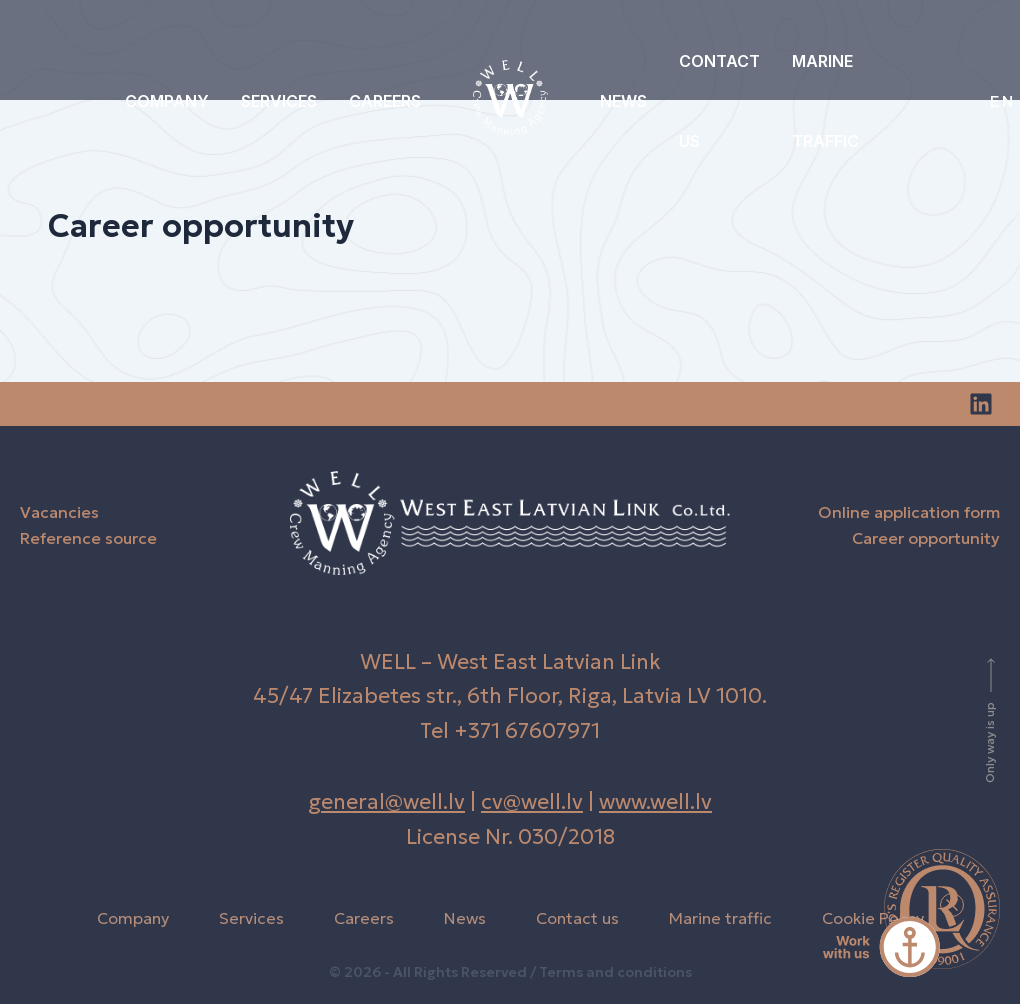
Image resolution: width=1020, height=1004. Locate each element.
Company (167, 101)
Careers (385, 101)
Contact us (719, 101)
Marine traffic (825, 101)
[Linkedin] (981, 404)
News (623, 101)
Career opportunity (926, 538)
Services (279, 101)
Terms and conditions (615, 972)
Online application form (909, 512)
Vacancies (59, 512)
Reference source (88, 538)
